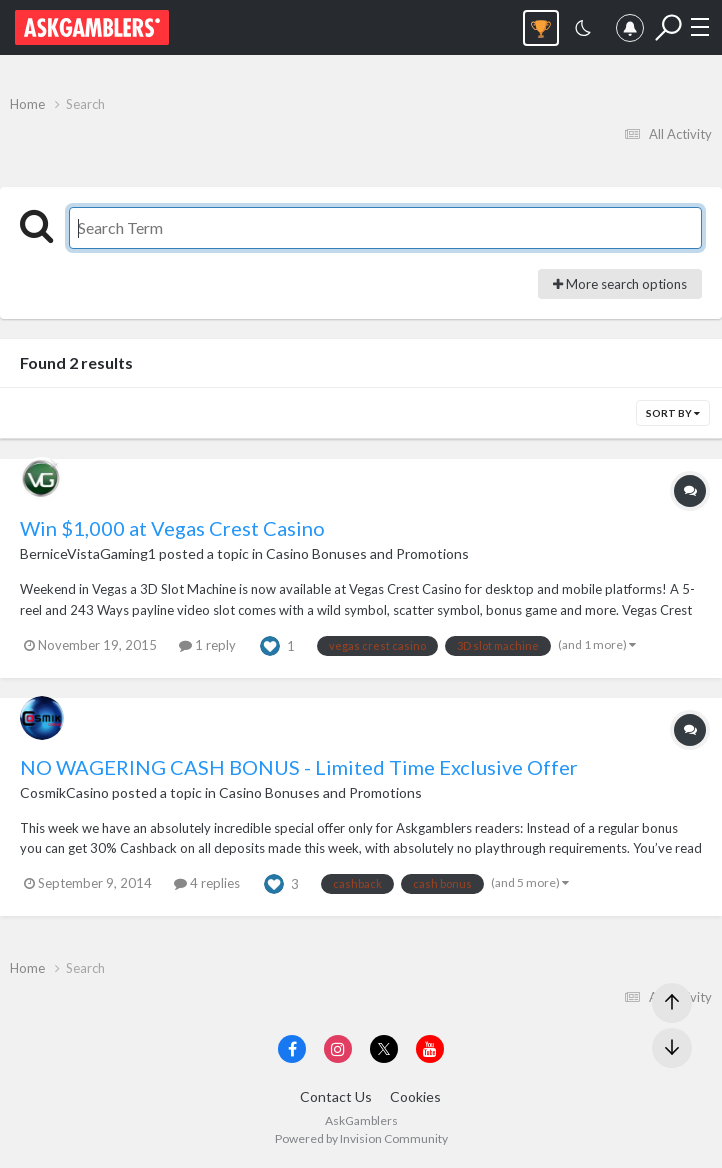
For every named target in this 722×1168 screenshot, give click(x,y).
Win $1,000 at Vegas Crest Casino (172, 528)
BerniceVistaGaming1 (88, 553)
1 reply (207, 645)
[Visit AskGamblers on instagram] (338, 1049)
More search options (620, 284)
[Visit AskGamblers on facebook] (292, 1049)
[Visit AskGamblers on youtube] (430, 1049)
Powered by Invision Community (361, 1138)
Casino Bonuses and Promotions (367, 553)
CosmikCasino (64, 792)
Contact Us (336, 1096)
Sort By (673, 413)
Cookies (415, 1096)
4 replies (207, 883)
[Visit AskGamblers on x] (384, 1049)
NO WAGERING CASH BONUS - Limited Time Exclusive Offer (299, 767)
